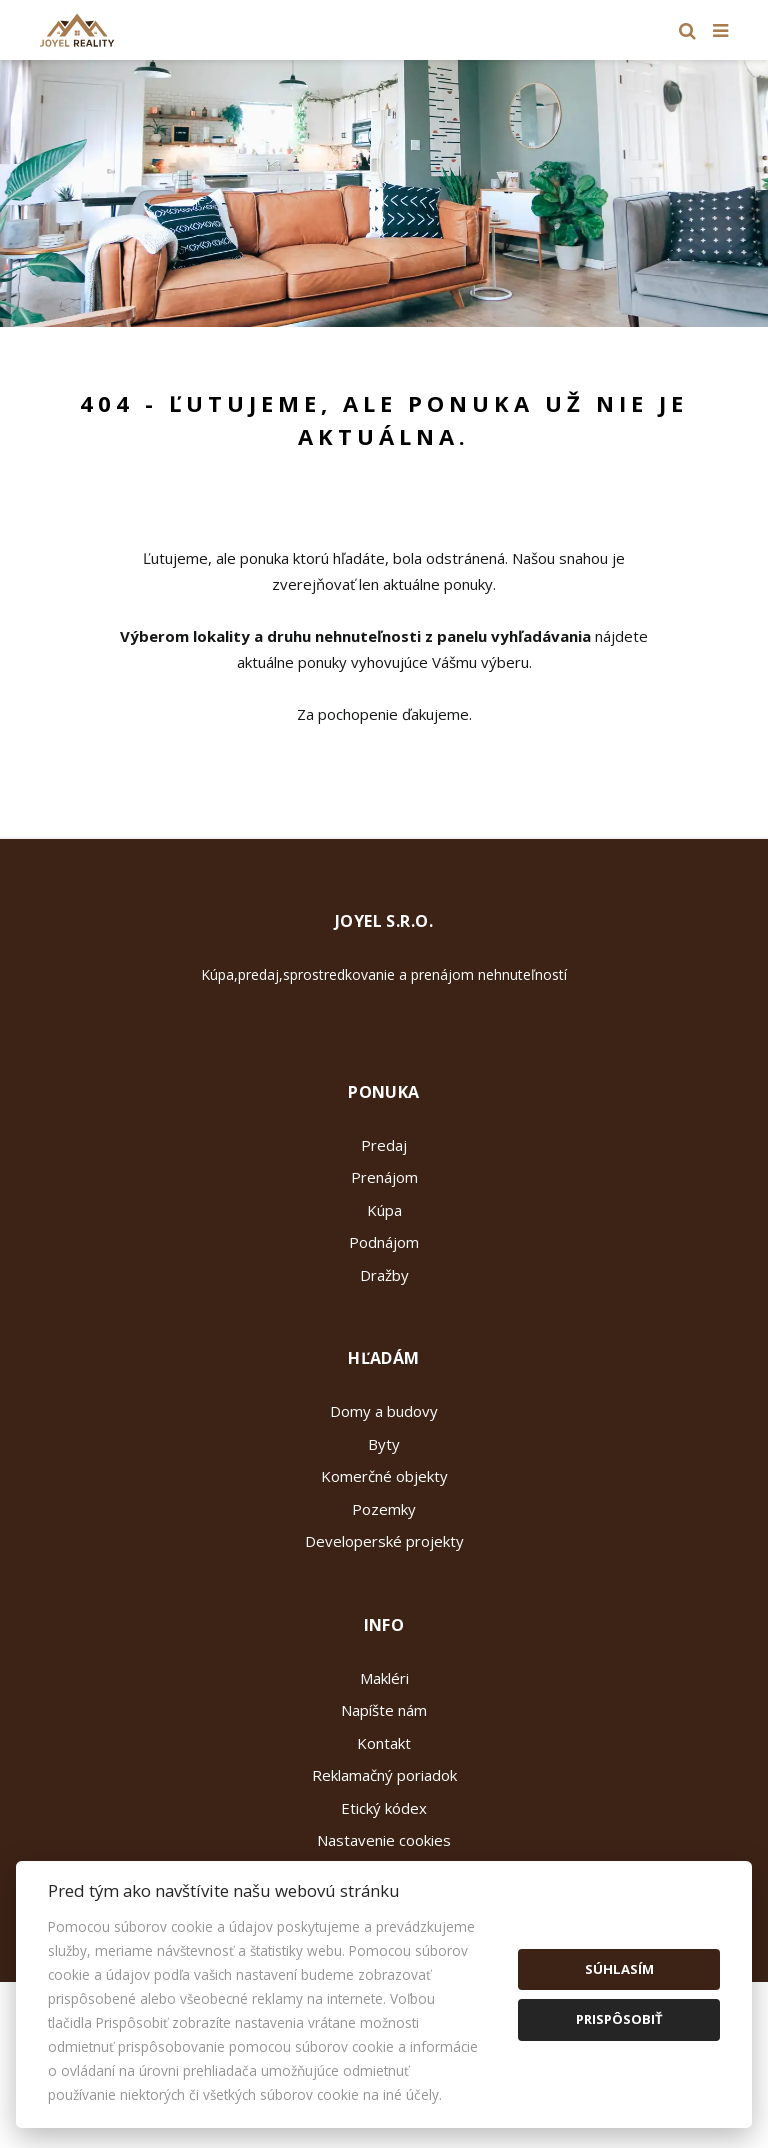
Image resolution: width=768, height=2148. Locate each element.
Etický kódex (384, 1808)
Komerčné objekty (384, 1476)
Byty (384, 1444)
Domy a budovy (384, 1411)
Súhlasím (619, 1969)
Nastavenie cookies (384, 1840)
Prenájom (384, 1177)
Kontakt (384, 1743)
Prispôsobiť (619, 2019)
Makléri (384, 1678)
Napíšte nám (384, 1710)
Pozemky (384, 1509)
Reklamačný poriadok (384, 1775)
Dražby (384, 1275)
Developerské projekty (384, 1541)
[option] (384, 193)
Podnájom (384, 1242)
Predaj (384, 1145)
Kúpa (384, 1210)
